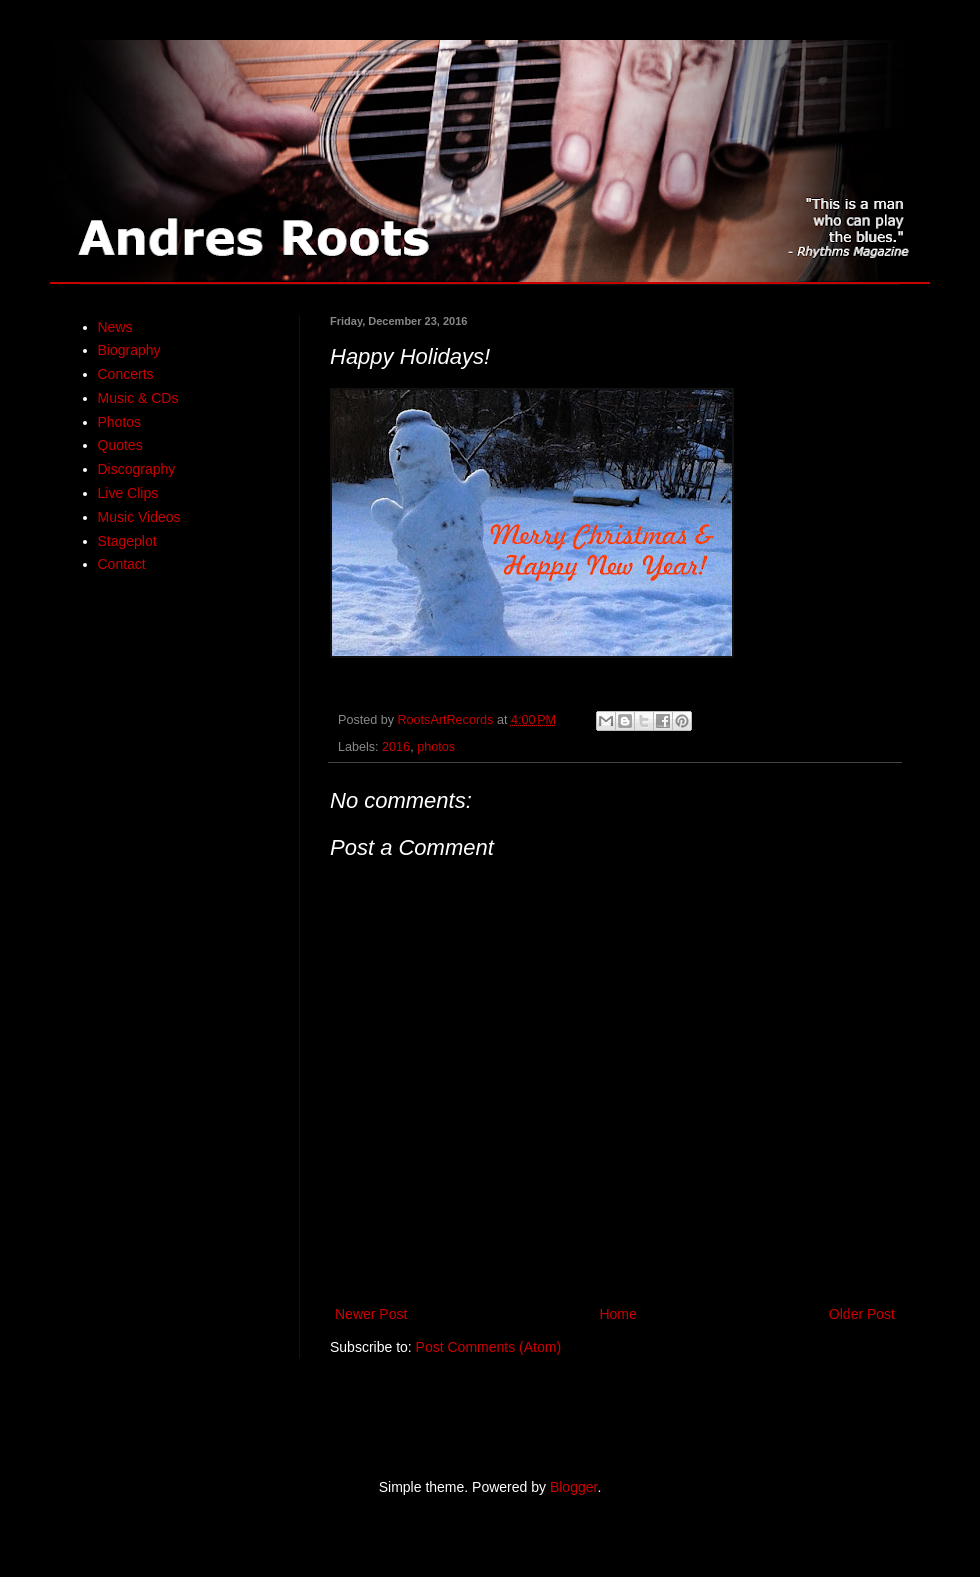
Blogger (573, 1487)
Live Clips (128, 493)
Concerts (126, 374)
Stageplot (127, 541)
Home (617, 1314)
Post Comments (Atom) (488, 1347)
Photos (120, 422)
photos (436, 747)
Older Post (862, 1314)
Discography (137, 469)
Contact (122, 564)
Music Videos (139, 517)
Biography (129, 350)
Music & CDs (138, 398)
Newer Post (371, 1314)
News (115, 327)
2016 (396, 747)
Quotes (120, 445)
